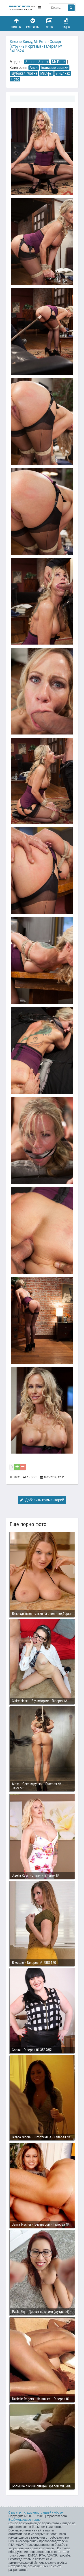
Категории (33, 23)
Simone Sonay (36, 62)
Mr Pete (58, 62)
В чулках (63, 73)
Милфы (46, 73)
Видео (66, 23)
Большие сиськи (54, 67)
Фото (49, 23)
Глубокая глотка (24, 73)
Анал (34, 67)
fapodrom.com (22, 8)
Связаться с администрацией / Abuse (36, 2512)
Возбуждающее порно (25, 2519)
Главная (16, 23)
